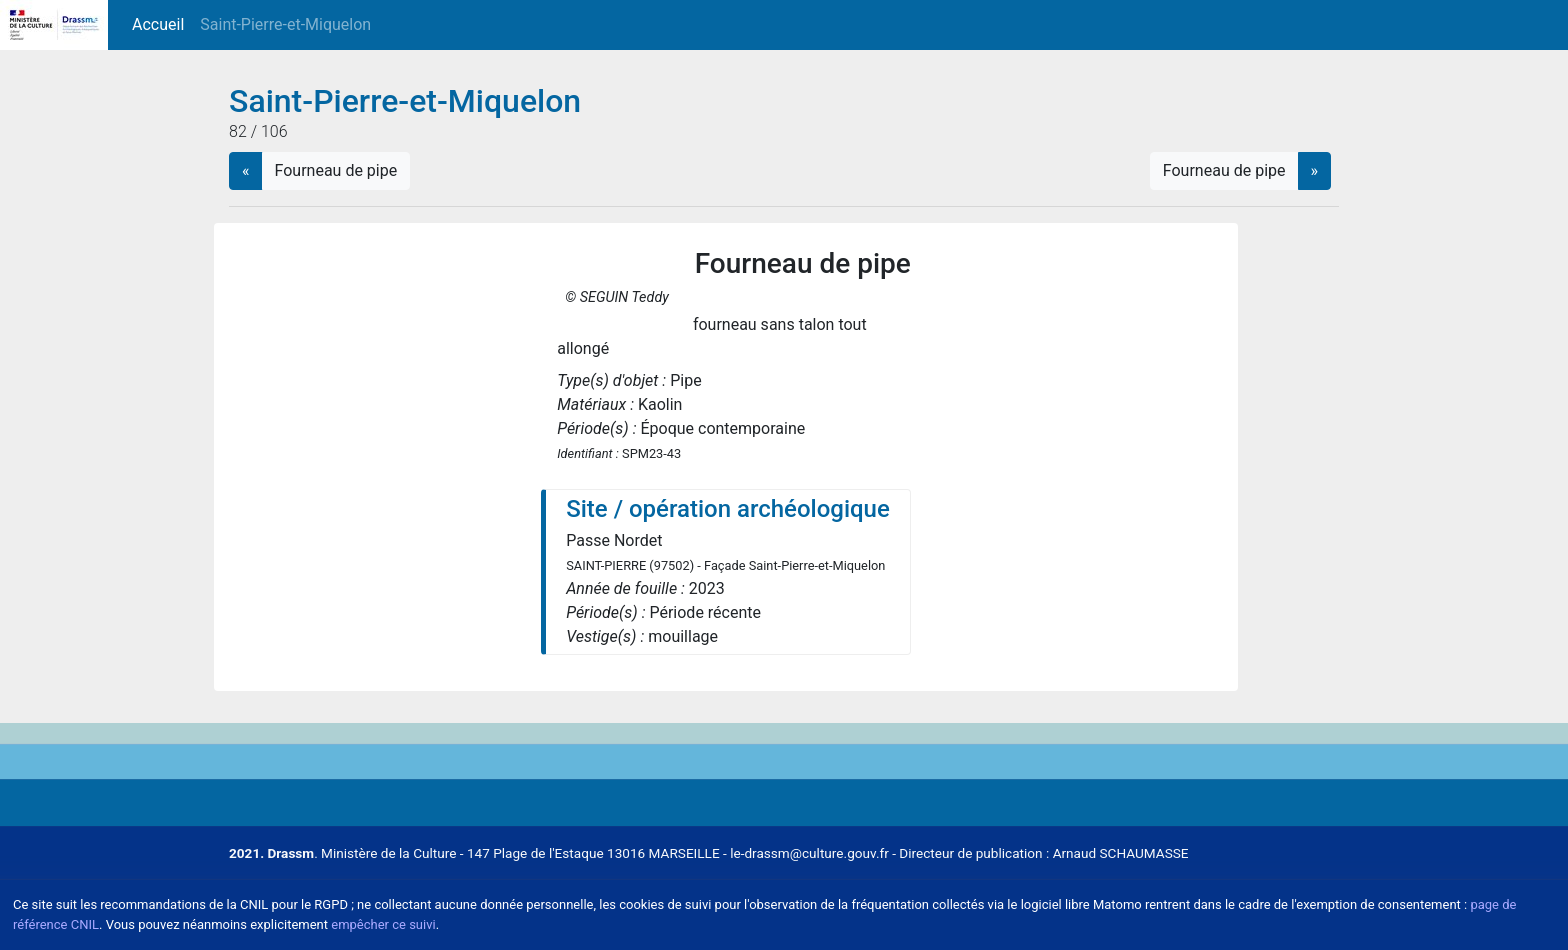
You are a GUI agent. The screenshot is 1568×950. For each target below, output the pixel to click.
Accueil (162, 23)
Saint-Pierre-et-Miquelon (285, 24)
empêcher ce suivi (383, 924)
